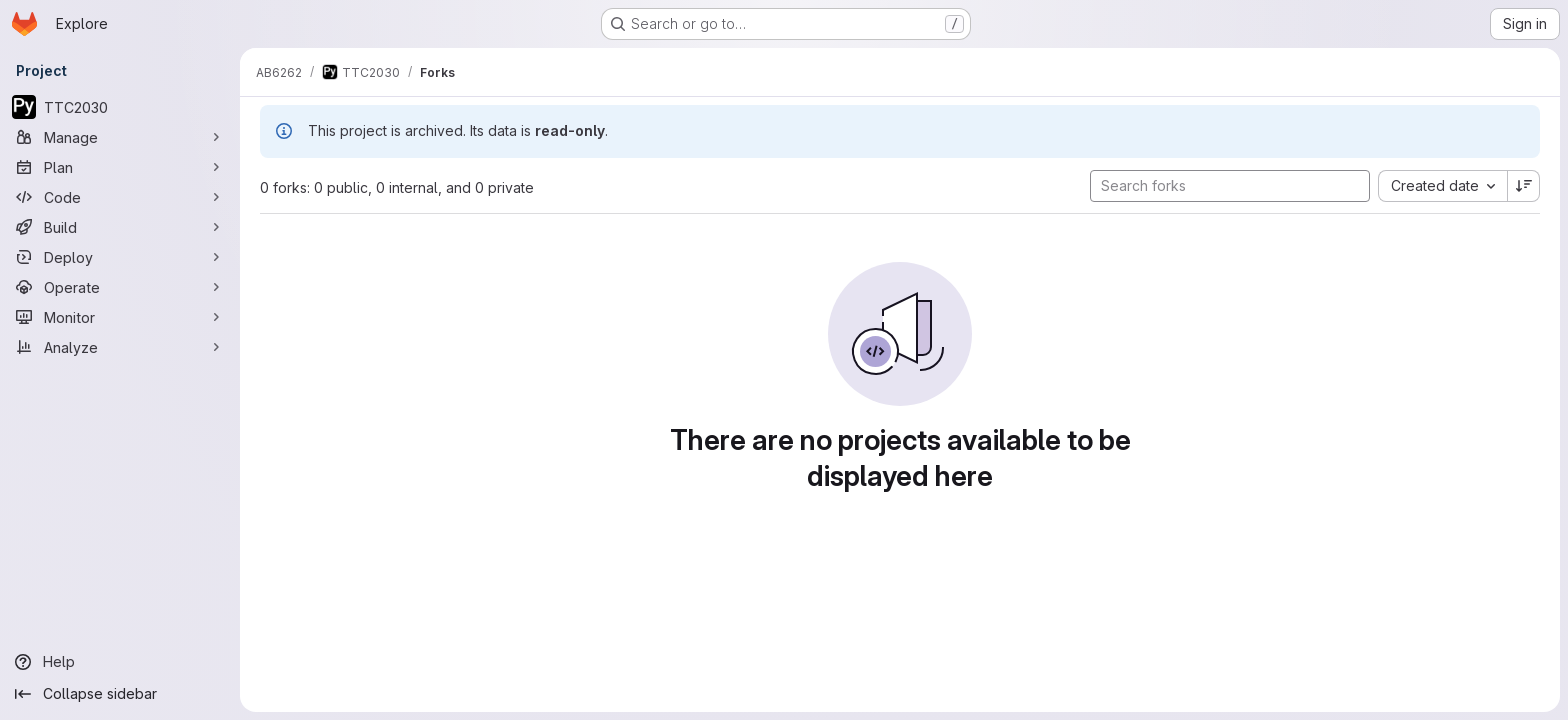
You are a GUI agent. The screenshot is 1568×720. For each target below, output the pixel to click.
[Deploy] (120, 257)
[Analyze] (120, 347)
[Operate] (120, 287)
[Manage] (120, 137)
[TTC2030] (120, 107)
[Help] (120, 662)
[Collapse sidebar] (120, 694)
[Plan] (120, 167)
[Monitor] (120, 317)
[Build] (120, 227)
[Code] (120, 197)
